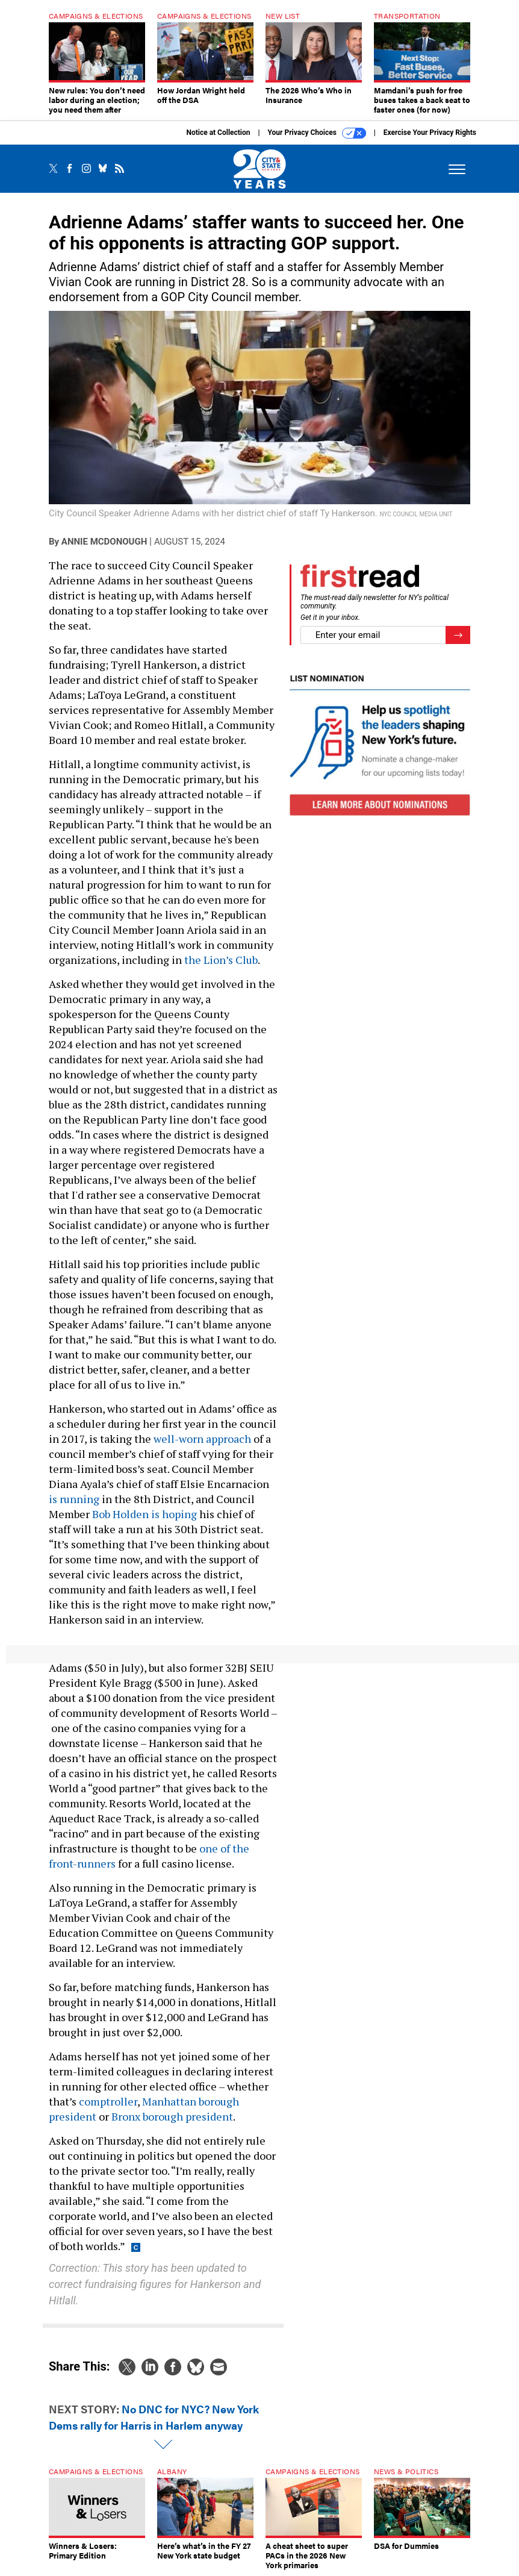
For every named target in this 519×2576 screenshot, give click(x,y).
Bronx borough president (172, 2116)
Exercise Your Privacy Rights (430, 132)
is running (74, 1499)
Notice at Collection (218, 132)
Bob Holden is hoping (144, 1514)
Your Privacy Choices (317, 133)
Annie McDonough (104, 541)
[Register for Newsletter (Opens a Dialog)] (458, 635)
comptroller (108, 2101)
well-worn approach (202, 1438)
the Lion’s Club (221, 959)
